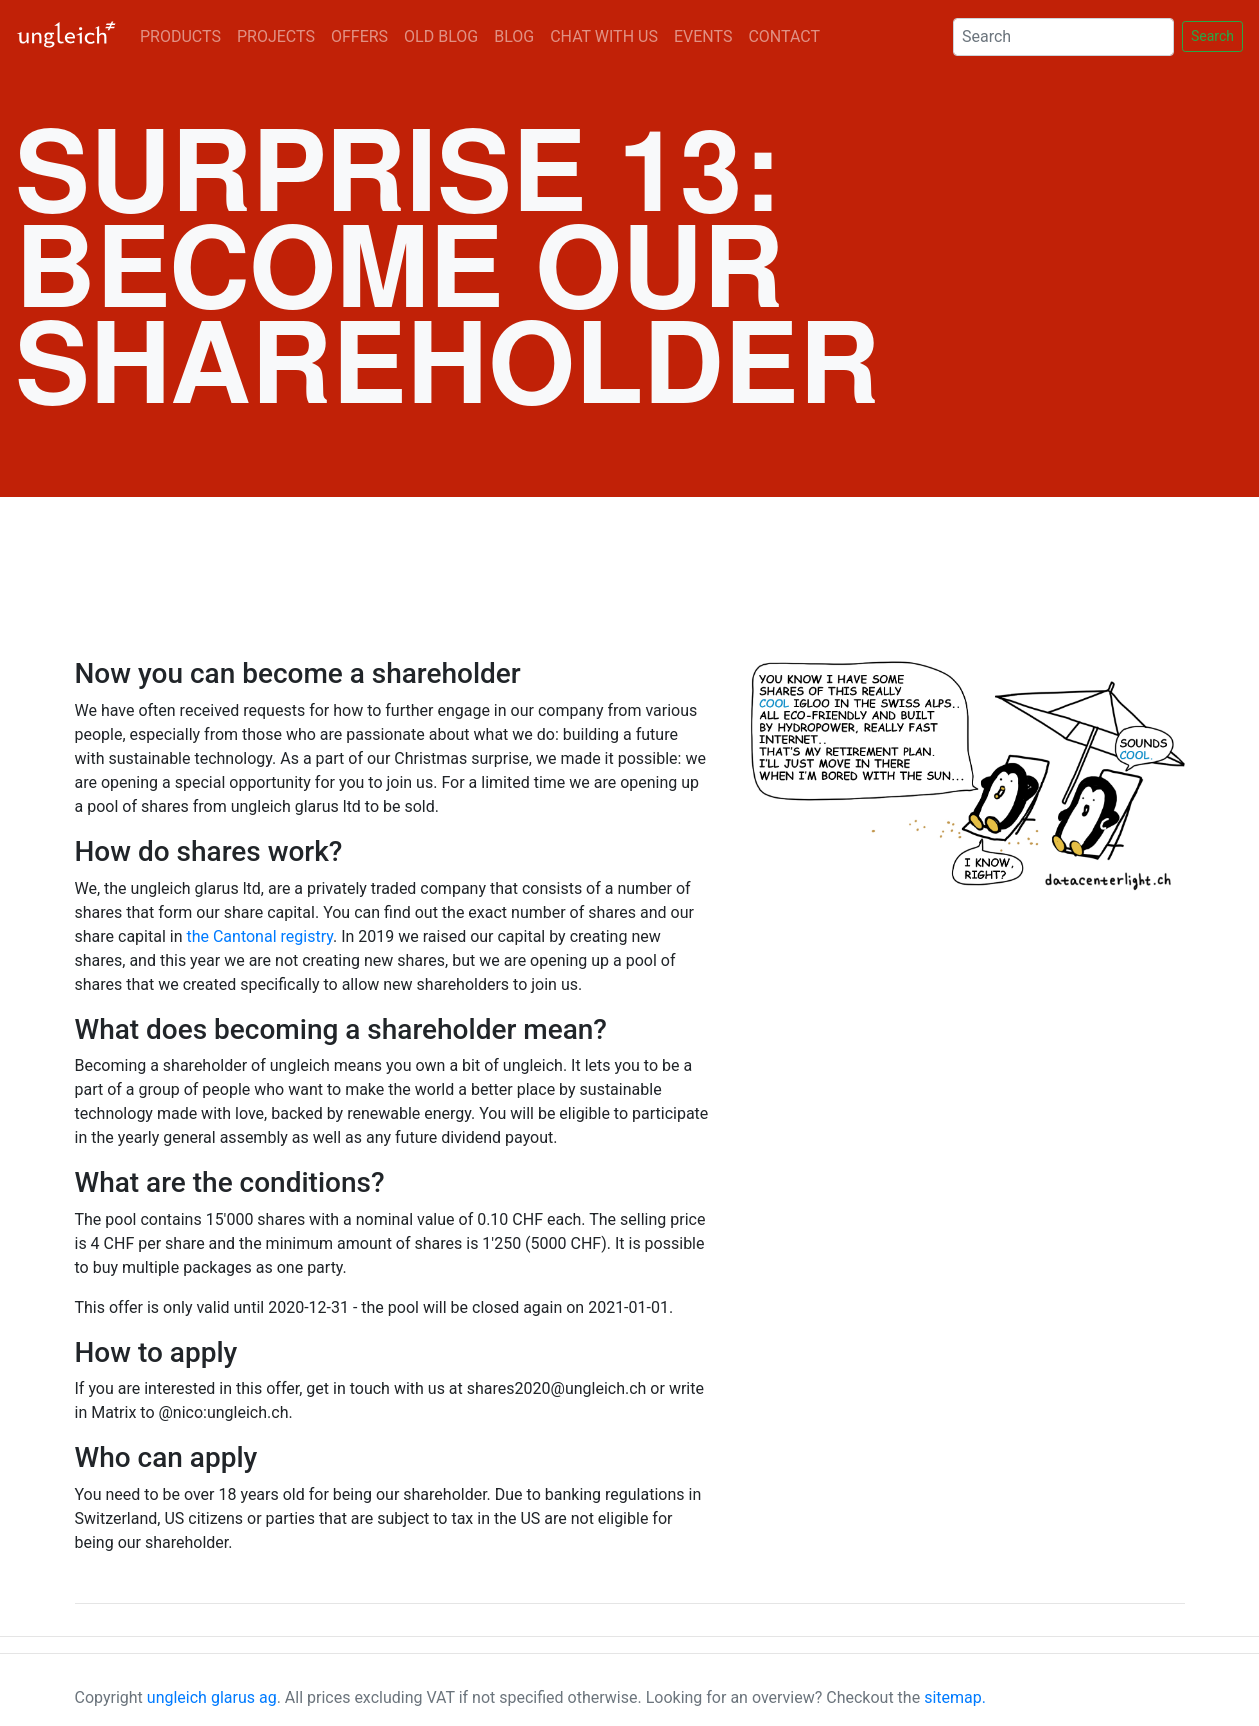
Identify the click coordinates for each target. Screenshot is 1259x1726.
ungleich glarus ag (212, 1697)
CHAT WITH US (604, 36)
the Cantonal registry (259, 936)
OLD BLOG (441, 36)
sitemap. (955, 1697)
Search (1212, 36)
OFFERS (359, 36)
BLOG (514, 36)
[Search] (1063, 37)
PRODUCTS (180, 36)
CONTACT (784, 36)
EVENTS (703, 36)
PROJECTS (276, 36)
